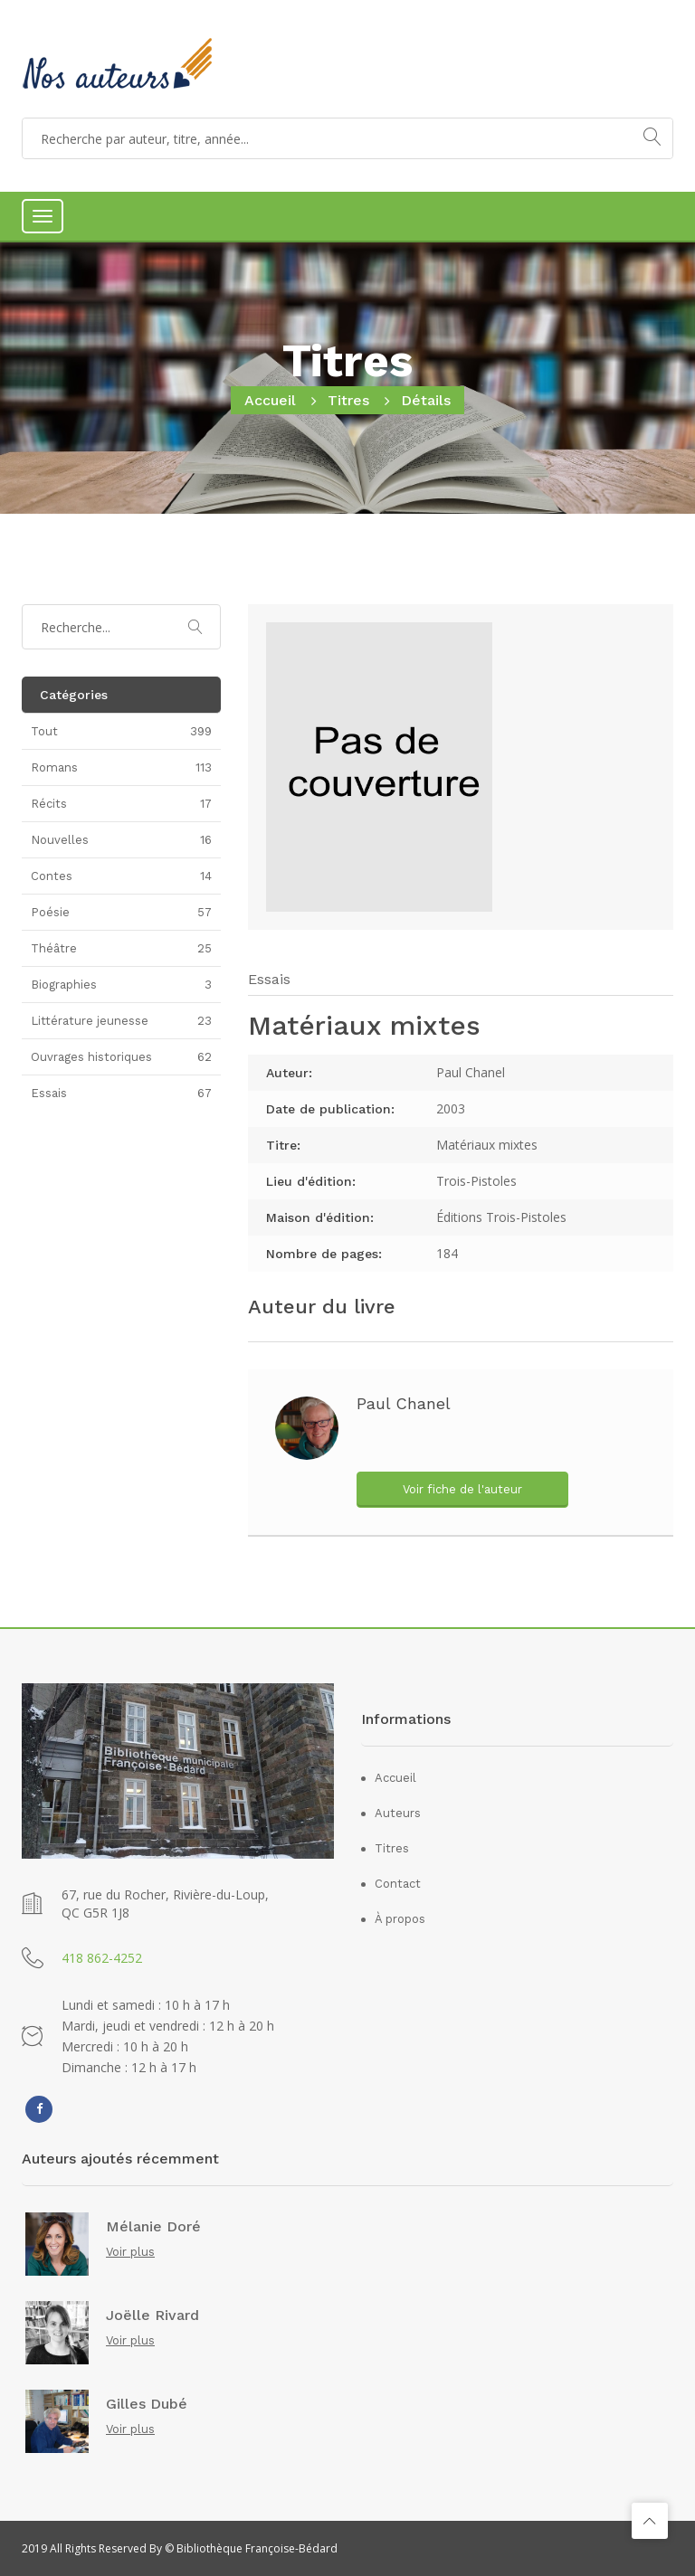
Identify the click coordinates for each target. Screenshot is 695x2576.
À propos (400, 1919)
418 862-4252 (102, 1957)
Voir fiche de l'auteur (462, 1489)
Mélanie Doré (153, 2227)
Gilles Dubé (146, 2404)
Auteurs (398, 1813)
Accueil (270, 400)
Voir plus (130, 2252)
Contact (398, 1883)
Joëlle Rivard (152, 2315)
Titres (348, 400)
